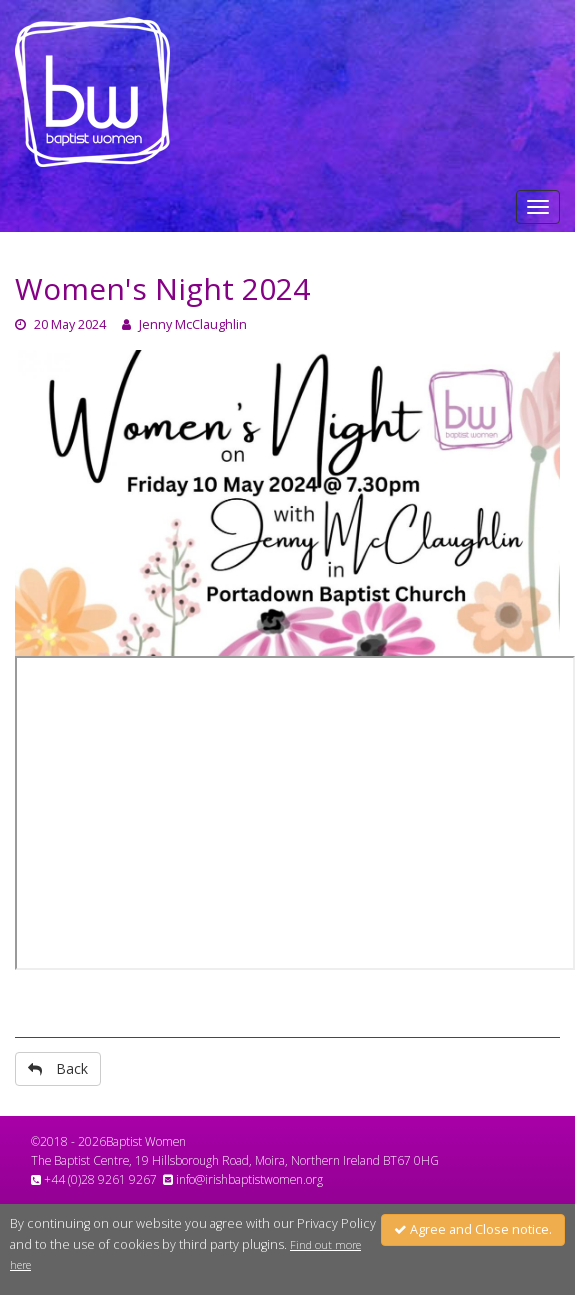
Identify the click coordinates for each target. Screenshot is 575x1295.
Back (58, 1068)
